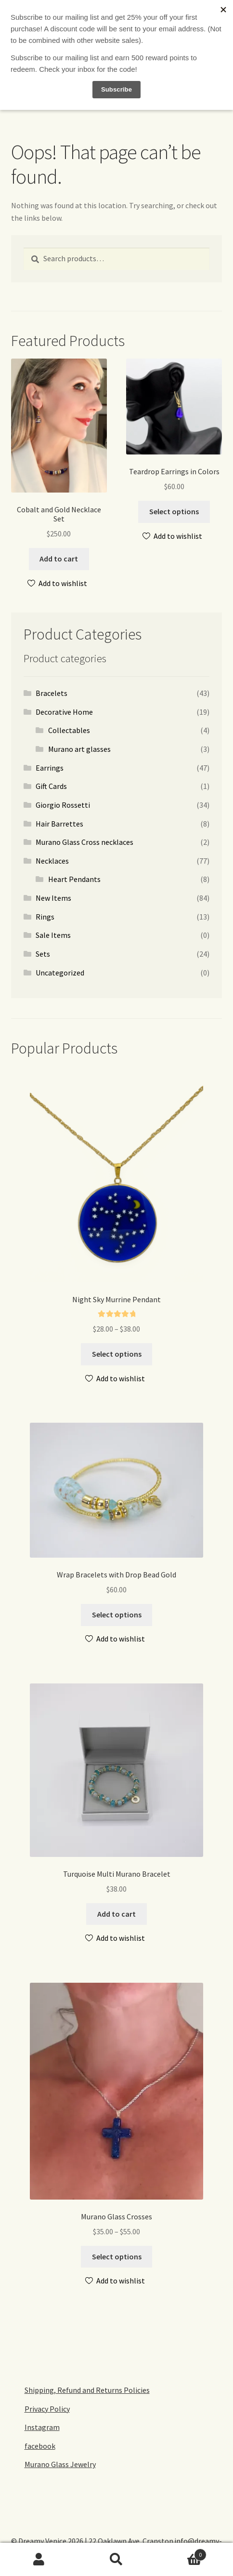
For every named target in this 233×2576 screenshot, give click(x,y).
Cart (181, 2552)
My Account (39, 2559)
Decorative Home (64, 712)
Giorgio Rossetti (63, 805)
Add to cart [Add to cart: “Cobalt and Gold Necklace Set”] (58, 558)
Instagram (42, 2427)
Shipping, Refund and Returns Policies (87, 2390)
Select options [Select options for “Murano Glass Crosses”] (117, 2256)
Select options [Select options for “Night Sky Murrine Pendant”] (117, 1354)
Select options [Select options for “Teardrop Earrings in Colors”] (174, 511)
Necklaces (52, 861)
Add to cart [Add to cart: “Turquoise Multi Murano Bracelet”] (116, 1914)
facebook (40, 2446)
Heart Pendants (74, 879)
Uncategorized (60, 972)
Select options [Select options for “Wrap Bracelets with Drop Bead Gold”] (117, 1614)
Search (116, 2559)
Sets (43, 954)
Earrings (50, 768)
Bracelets (51, 693)
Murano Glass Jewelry (60, 2464)
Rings (45, 916)
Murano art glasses (79, 749)
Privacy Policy (47, 2409)
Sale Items (53, 935)
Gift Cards (51, 786)
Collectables (69, 730)
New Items (53, 898)
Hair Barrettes (59, 823)
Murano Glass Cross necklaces (84, 842)
